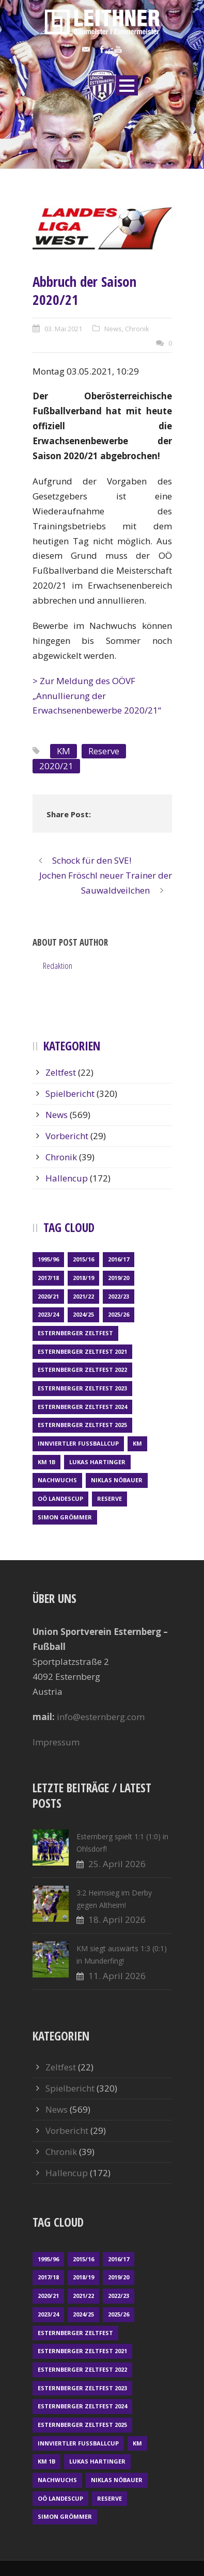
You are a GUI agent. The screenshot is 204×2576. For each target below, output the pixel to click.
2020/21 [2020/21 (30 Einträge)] (48, 1296)
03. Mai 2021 (63, 328)
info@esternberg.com (101, 1717)
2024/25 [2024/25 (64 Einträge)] (83, 1314)
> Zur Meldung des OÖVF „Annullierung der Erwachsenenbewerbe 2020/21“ (97, 696)
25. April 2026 (117, 1864)
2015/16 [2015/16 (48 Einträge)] (83, 1259)
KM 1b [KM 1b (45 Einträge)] (46, 1462)
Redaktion (57, 965)
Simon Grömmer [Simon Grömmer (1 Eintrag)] (65, 1517)
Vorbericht (66, 1136)
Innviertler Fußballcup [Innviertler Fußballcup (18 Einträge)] (78, 1443)
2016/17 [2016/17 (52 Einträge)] (118, 1259)
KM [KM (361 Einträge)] (137, 1443)
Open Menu (127, 85)
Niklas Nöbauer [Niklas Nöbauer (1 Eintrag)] (117, 1480)
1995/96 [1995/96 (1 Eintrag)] (48, 1259)
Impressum (56, 1742)
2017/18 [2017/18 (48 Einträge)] (48, 1278)
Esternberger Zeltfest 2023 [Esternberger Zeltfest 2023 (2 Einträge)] (82, 1388)
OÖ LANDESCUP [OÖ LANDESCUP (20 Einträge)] (60, 1498)
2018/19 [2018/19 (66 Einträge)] (83, 1278)
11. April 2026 (117, 1976)
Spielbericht (70, 1093)
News (113, 328)
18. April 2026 (117, 1919)
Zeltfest (60, 1072)
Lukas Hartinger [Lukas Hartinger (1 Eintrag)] (97, 1462)
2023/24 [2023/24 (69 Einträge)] (48, 1314)
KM (63, 751)
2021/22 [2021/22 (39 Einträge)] (83, 1296)
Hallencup (66, 1178)
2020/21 (56, 766)
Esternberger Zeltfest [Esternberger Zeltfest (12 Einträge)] (75, 1333)
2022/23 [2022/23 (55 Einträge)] (118, 1296)
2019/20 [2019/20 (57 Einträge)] (118, 1278)
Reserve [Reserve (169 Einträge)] (109, 1498)
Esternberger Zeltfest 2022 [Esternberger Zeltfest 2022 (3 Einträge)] (82, 1369)
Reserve (103, 751)
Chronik (137, 328)
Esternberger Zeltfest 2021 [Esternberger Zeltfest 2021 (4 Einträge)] (82, 1351)
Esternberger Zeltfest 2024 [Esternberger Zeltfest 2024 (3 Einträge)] (82, 1407)
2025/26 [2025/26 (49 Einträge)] (118, 1314)
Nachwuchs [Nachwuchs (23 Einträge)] (57, 1480)
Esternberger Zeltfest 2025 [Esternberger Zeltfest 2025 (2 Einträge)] (82, 1425)
